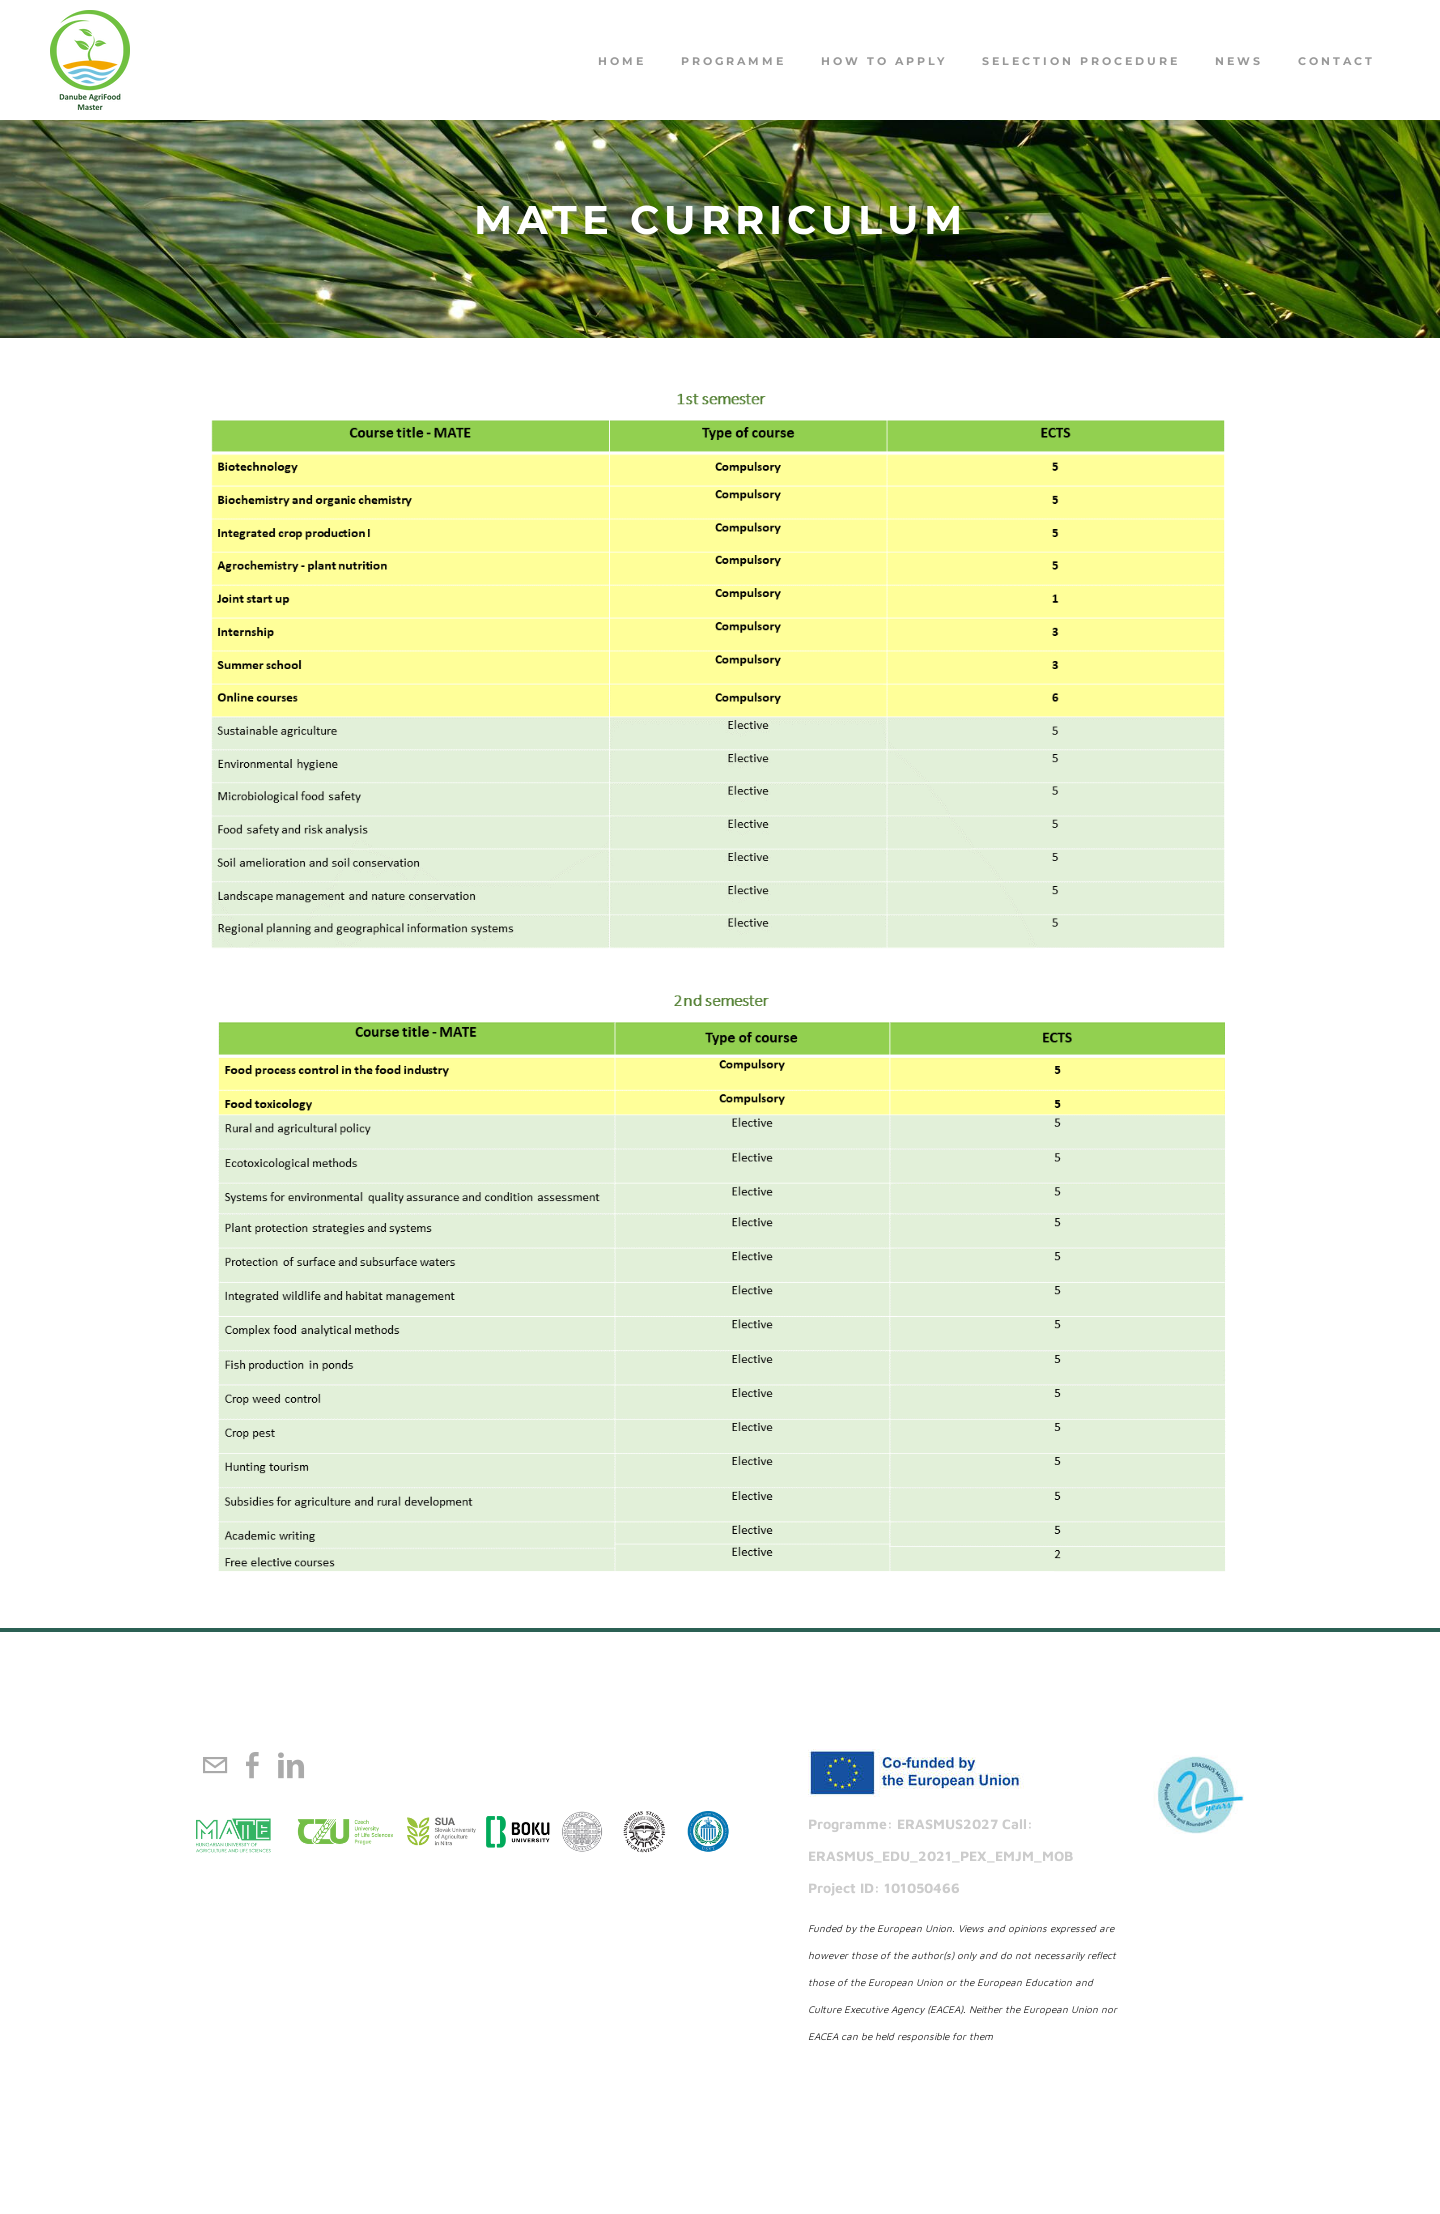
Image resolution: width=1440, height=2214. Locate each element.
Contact (1336, 61)
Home (622, 61)
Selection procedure (1081, 61)
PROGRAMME (733, 61)
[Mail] (215, 1765)
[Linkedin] (291, 1765)
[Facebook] (253, 1765)
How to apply (884, 61)
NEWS (1239, 61)
